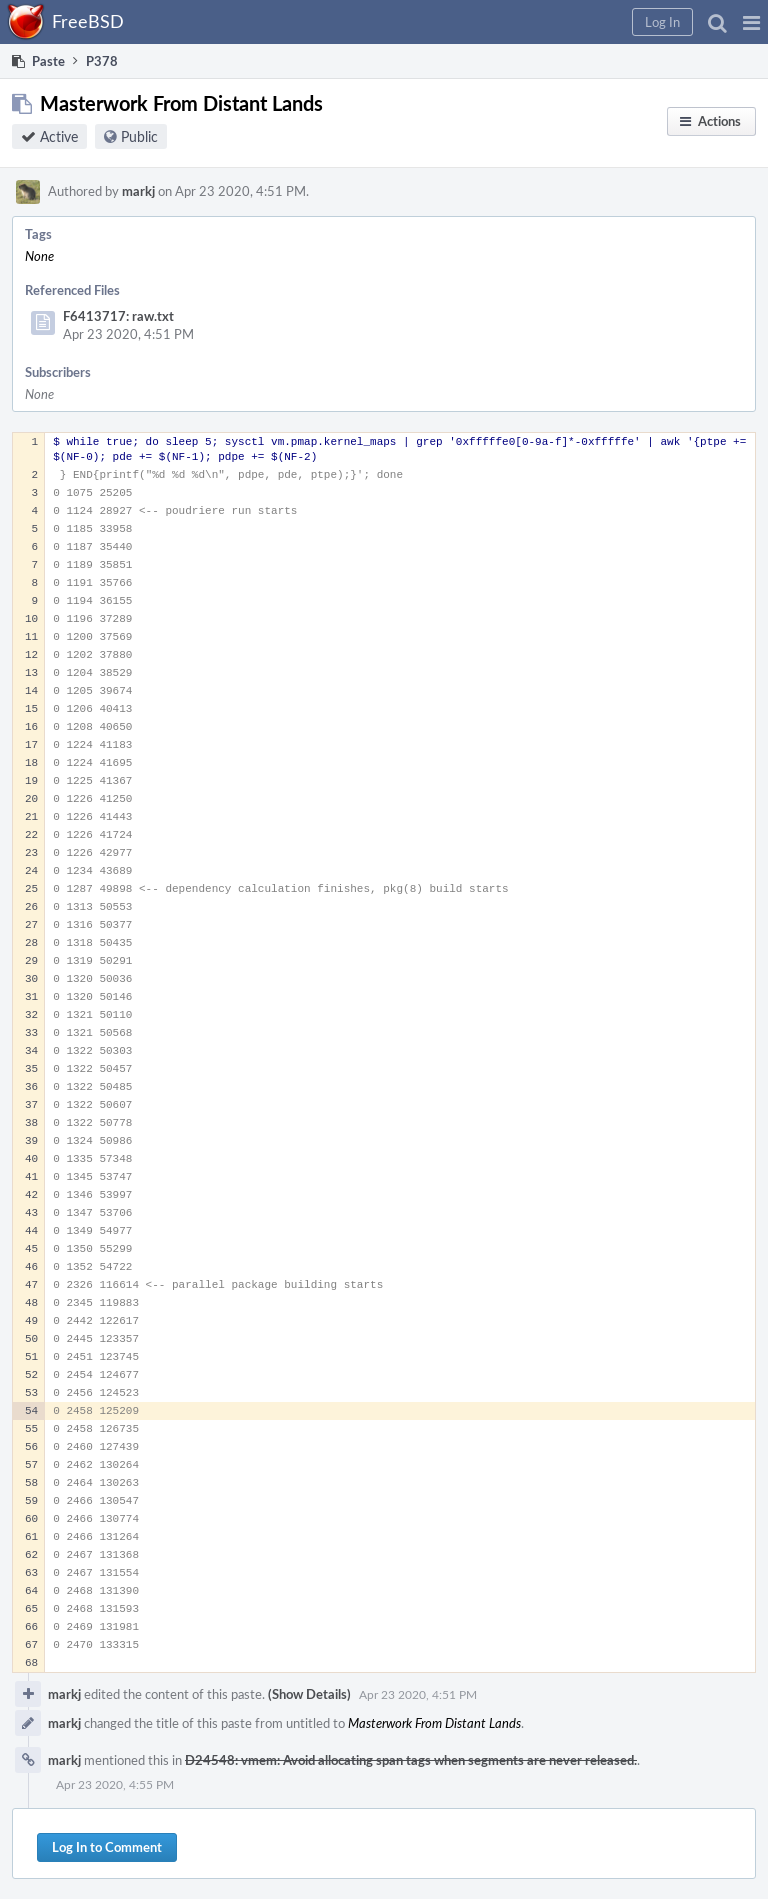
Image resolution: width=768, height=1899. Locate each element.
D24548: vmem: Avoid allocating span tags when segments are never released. (411, 1760)
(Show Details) (309, 1694)
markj (138, 191)
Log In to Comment (107, 1847)
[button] (751, 22)
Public (139, 136)
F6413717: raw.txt (118, 316)
